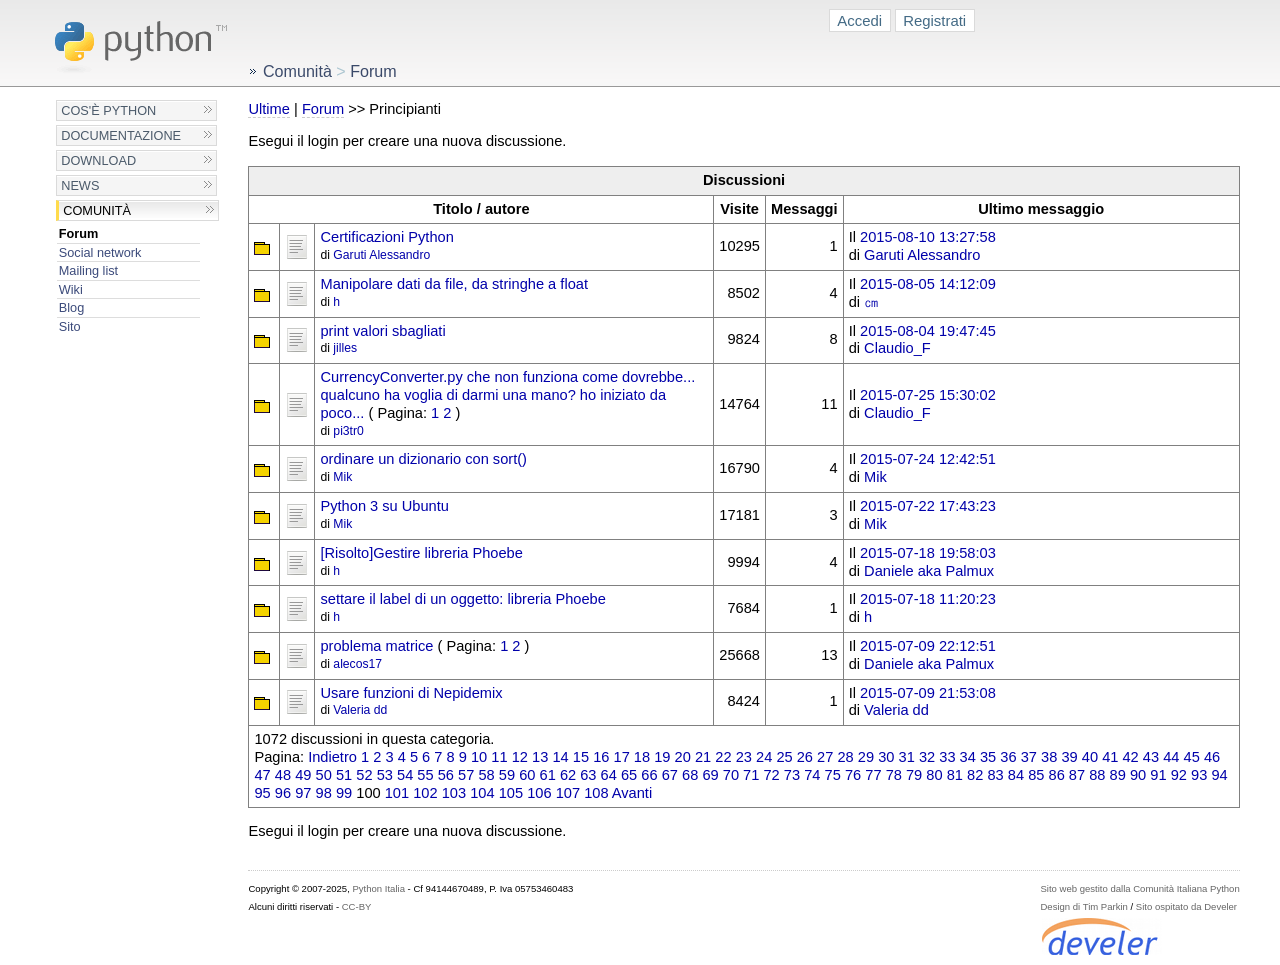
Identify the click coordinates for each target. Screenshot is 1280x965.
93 (1199, 775)
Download (98, 160)
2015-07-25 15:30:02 (928, 395)
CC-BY (357, 906)
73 (792, 775)
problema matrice (376, 646)
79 (914, 775)
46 (1212, 757)
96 (283, 793)
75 (833, 775)
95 (262, 793)
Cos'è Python (108, 110)
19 (662, 757)
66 (649, 775)
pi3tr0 (348, 431)
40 (1090, 757)
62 (568, 775)
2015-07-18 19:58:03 (928, 553)
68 (690, 775)
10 (479, 757)
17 (622, 757)
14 (560, 757)
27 (825, 757)
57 (466, 775)
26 (805, 757)
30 (886, 757)
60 (527, 775)
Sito (70, 326)
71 (751, 775)
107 (568, 793)
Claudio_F (897, 348)
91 (1158, 775)
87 (1077, 775)
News (80, 185)
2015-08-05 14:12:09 (928, 284)
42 (1130, 757)
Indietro (332, 757)
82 (975, 775)
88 (1097, 775)
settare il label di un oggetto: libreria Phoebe (462, 599)
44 (1171, 757)
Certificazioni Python (386, 237)
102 (425, 793)
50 (324, 775)
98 (324, 793)
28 (845, 757)
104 (482, 793)
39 (1069, 757)
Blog (71, 307)
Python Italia (378, 888)
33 (947, 757)
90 (1138, 775)
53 (385, 775)
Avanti (632, 793)
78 (894, 775)
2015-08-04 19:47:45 (928, 331)
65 (629, 775)
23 (744, 757)
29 (866, 757)
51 (344, 775)
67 (670, 775)
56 (446, 775)
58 (486, 775)
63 (588, 775)
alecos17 (357, 664)
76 (853, 775)
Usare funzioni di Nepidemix (411, 693)
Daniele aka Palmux (929, 571)
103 (454, 793)
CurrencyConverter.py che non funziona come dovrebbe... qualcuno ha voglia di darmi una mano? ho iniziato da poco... (507, 395)
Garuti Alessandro (381, 255)
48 (283, 775)
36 (1008, 757)
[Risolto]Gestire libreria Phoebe (421, 553)
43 (1151, 757)
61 (548, 775)
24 (764, 757)
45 (1192, 757)
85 (1036, 775)
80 (934, 775)
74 (812, 775)
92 (1179, 775)
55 (425, 775)
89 (1118, 775)
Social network (100, 252)
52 (364, 775)
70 (731, 775)
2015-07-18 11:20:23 (928, 599)
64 (609, 775)
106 (539, 793)
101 (397, 793)
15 (581, 757)
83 (995, 775)
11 (499, 757)
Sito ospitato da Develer (1186, 906)
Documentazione (121, 135)
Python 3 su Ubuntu (384, 506)
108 (596, 793)
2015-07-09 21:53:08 (928, 693)
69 (710, 775)
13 (540, 757)
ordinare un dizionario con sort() (423, 459)
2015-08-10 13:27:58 (928, 237)
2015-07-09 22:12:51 (928, 646)
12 (520, 757)
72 (771, 775)
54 (405, 775)
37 (1029, 757)
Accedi (859, 20)
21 (703, 757)
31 (907, 757)
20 (683, 757)
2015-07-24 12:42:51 (928, 459)
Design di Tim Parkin (1083, 906)
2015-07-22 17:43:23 (928, 506)
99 (344, 793)
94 (1219, 775)
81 (955, 775)
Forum (79, 233)
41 (1110, 757)
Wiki (71, 289)
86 (1057, 775)
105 (511, 793)
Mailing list (88, 270)
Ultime (268, 109)
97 (303, 793)
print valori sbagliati (382, 331)
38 (1049, 757)
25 (784, 757)
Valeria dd (360, 710)
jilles (345, 348)
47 (262, 775)
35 (988, 757)
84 (1016, 775)
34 (968, 757)
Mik (342, 477)
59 (507, 775)
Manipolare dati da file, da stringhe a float (453, 284)
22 (723, 757)
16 (601, 757)
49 (303, 775)
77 (873, 775)
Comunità (97, 210)
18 (642, 757)
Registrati (934, 20)
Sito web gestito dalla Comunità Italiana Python (1139, 888)
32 (927, 757)
